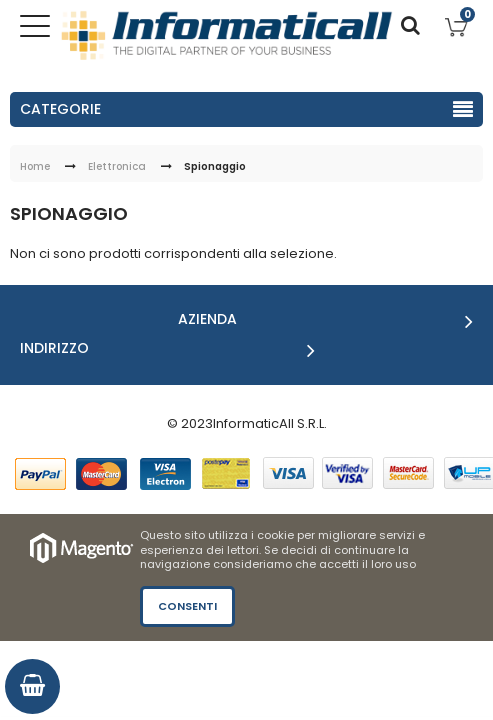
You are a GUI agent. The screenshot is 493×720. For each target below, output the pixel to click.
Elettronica (117, 166)
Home (35, 166)
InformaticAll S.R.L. (270, 423)
